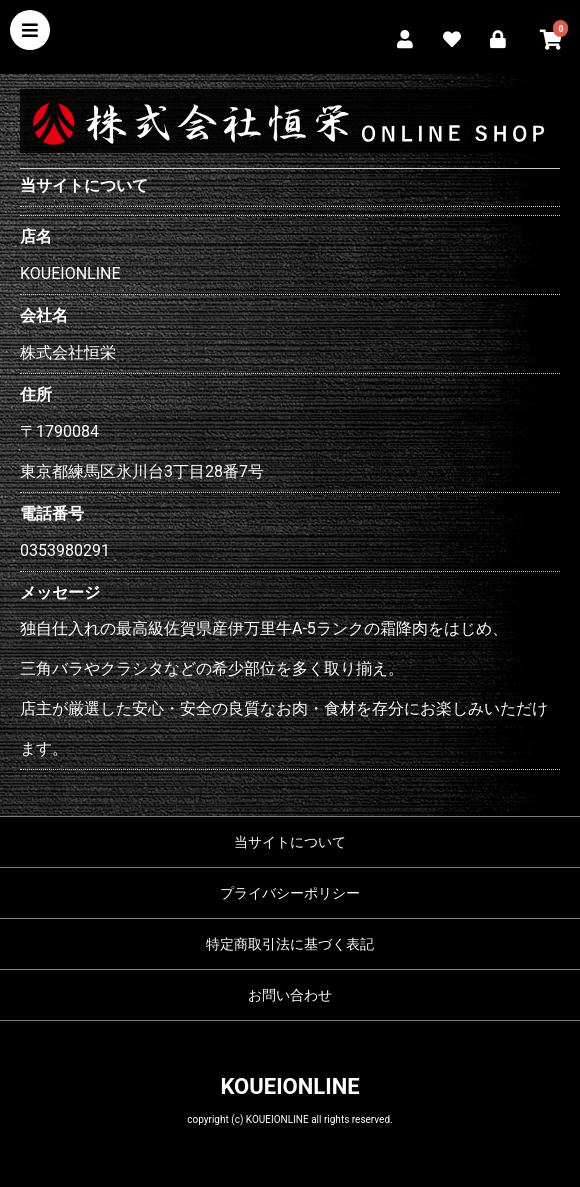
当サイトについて (290, 842)
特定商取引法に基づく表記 (290, 944)
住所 (36, 394)
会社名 (44, 315)
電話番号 (52, 513)
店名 (36, 236)
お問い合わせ (290, 995)
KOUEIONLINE (289, 1086)
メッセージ (60, 592)
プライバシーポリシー (290, 893)
